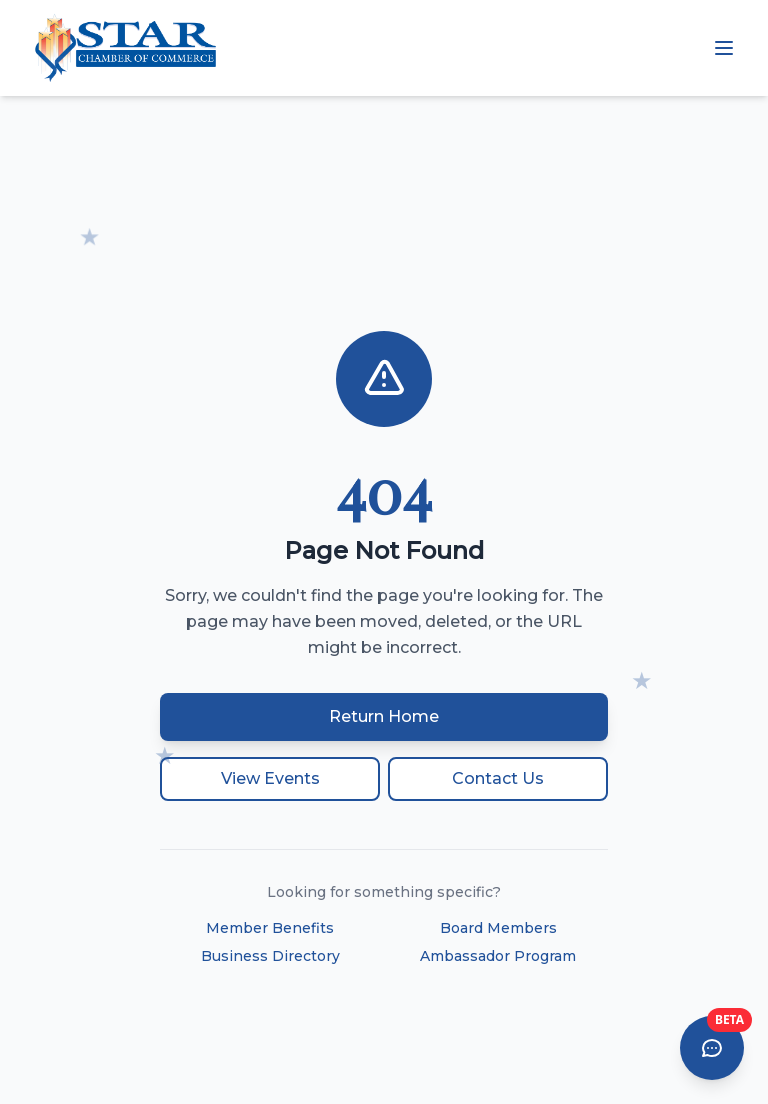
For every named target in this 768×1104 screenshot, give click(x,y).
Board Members (498, 928)
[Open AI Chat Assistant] (712, 1048)
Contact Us (498, 778)
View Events (270, 778)
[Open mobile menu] (724, 48)
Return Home (384, 716)
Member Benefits (270, 928)
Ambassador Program (498, 956)
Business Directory (270, 956)
